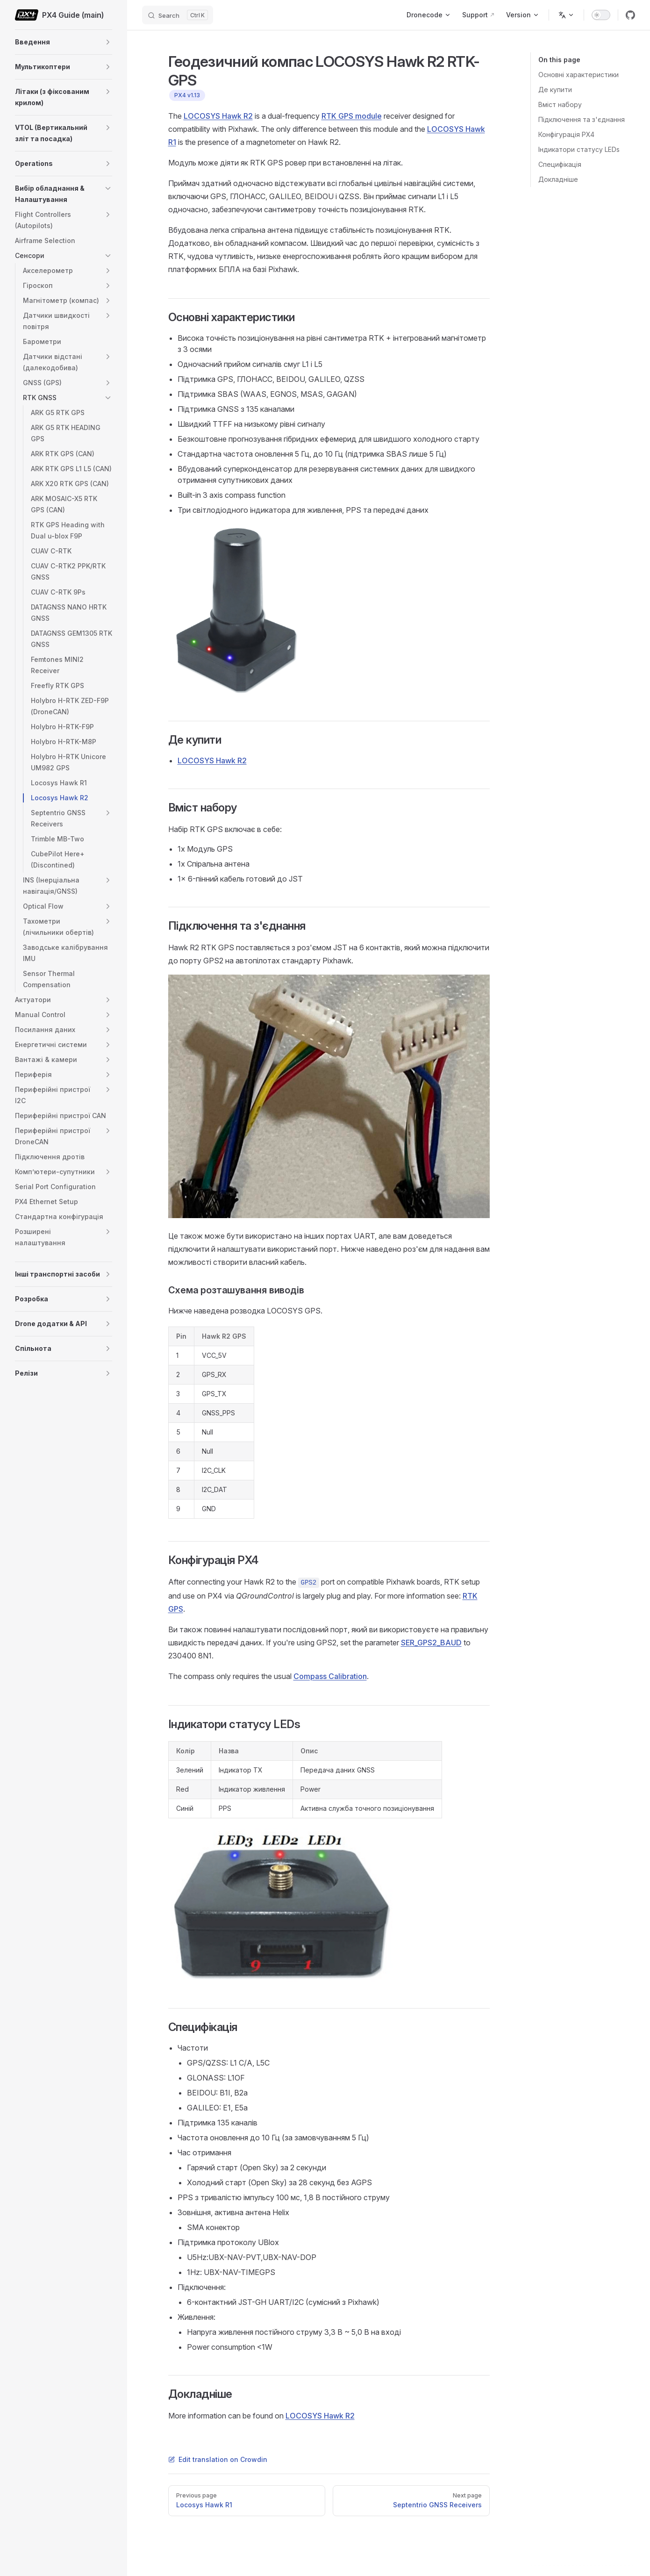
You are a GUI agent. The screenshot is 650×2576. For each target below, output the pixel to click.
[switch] (601, 15)
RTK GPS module (351, 116)
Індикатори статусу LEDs (579, 149)
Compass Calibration (330, 1676)
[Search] (177, 15)
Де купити (555, 89)
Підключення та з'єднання (581, 119)
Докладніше (558, 179)
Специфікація (559, 164)
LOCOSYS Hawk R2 (218, 116)
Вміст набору (560, 104)
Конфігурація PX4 (566, 134)
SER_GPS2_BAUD (431, 1642)
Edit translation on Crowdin (217, 2459)
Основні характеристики (578, 75)
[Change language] (566, 15)
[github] (630, 15)
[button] (107, 42)
